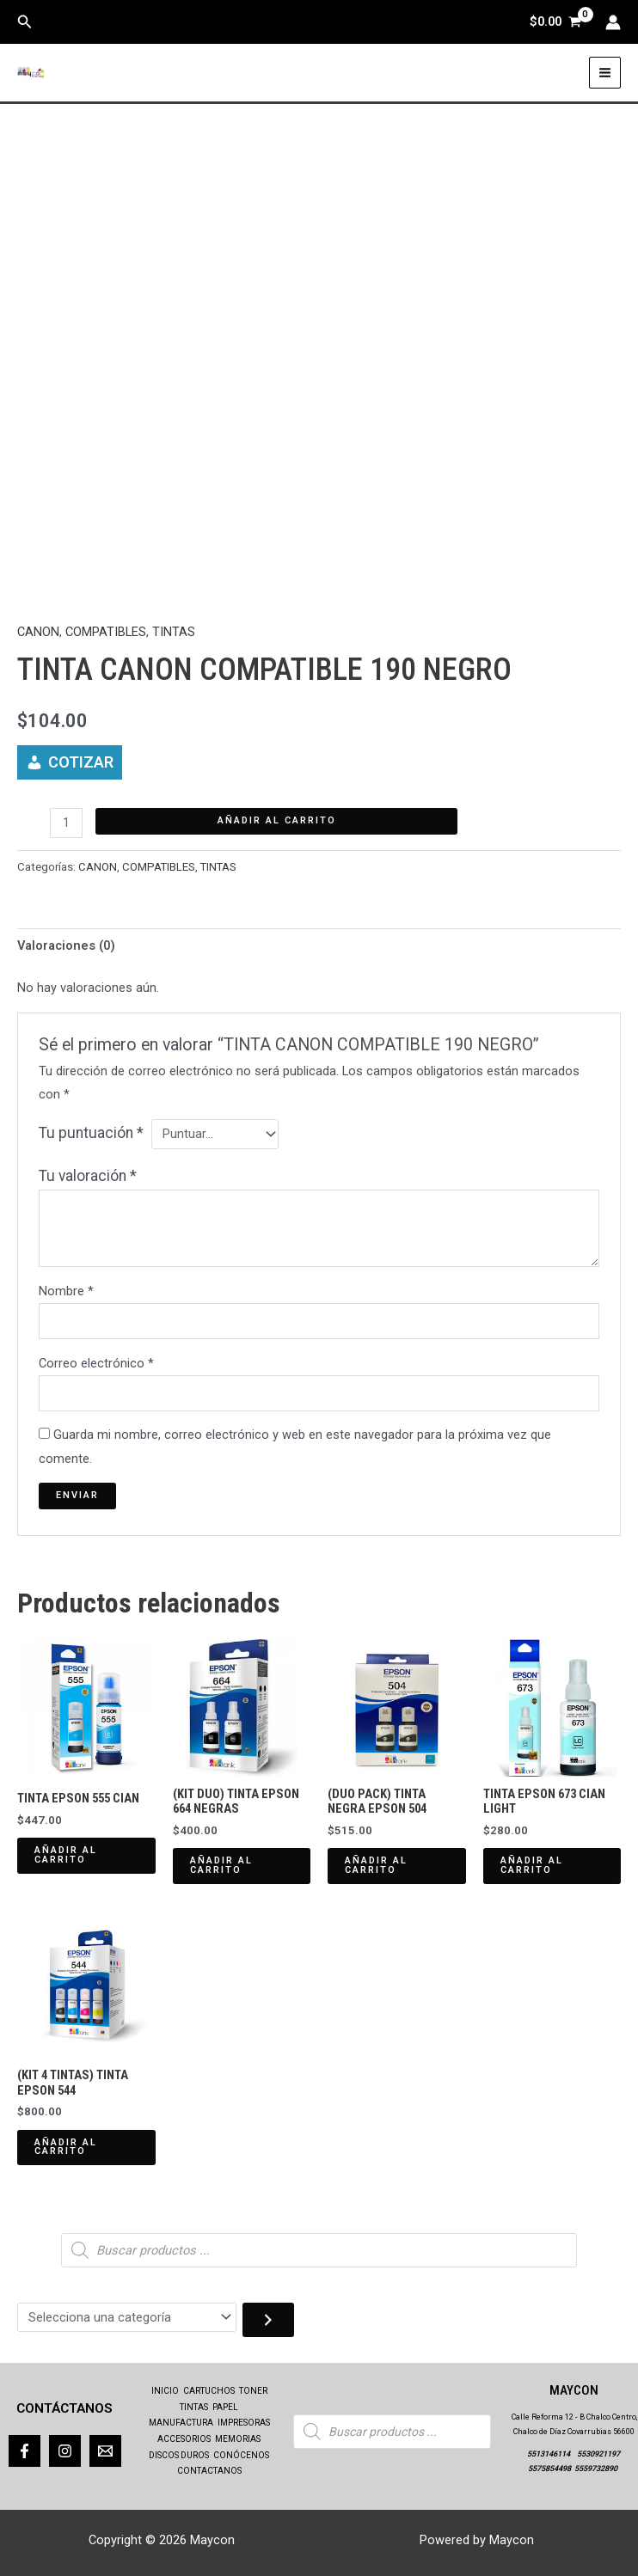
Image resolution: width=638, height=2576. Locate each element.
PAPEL (225, 2407)
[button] (25, 22)
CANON (38, 631)
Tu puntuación (91, 1132)
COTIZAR (80, 762)
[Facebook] (24, 2451)
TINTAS (173, 631)
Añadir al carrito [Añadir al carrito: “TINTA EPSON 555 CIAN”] (65, 1855)
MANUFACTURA (181, 2422)
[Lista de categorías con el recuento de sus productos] (126, 2318)
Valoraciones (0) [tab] (66, 945)
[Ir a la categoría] (268, 2320)
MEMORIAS (238, 2439)
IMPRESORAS (244, 2422)
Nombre (66, 1291)
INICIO (165, 2390)
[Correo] (105, 2451)
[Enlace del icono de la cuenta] (613, 22)
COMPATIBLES (105, 631)
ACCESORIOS (184, 2439)
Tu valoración (88, 1175)
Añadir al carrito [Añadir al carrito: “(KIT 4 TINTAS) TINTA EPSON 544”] (65, 2147)
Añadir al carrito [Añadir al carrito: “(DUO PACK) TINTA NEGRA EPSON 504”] (376, 1865)
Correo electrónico (96, 1363)
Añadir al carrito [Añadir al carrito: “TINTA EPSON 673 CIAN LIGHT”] (531, 1865)
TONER (253, 2390)
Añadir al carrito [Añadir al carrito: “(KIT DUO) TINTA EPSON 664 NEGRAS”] (221, 1865)
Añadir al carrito (277, 820)
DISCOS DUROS (179, 2455)
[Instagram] (65, 2451)
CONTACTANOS (209, 2470)
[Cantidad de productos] (66, 823)
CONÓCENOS (241, 2455)
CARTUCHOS (209, 2390)
